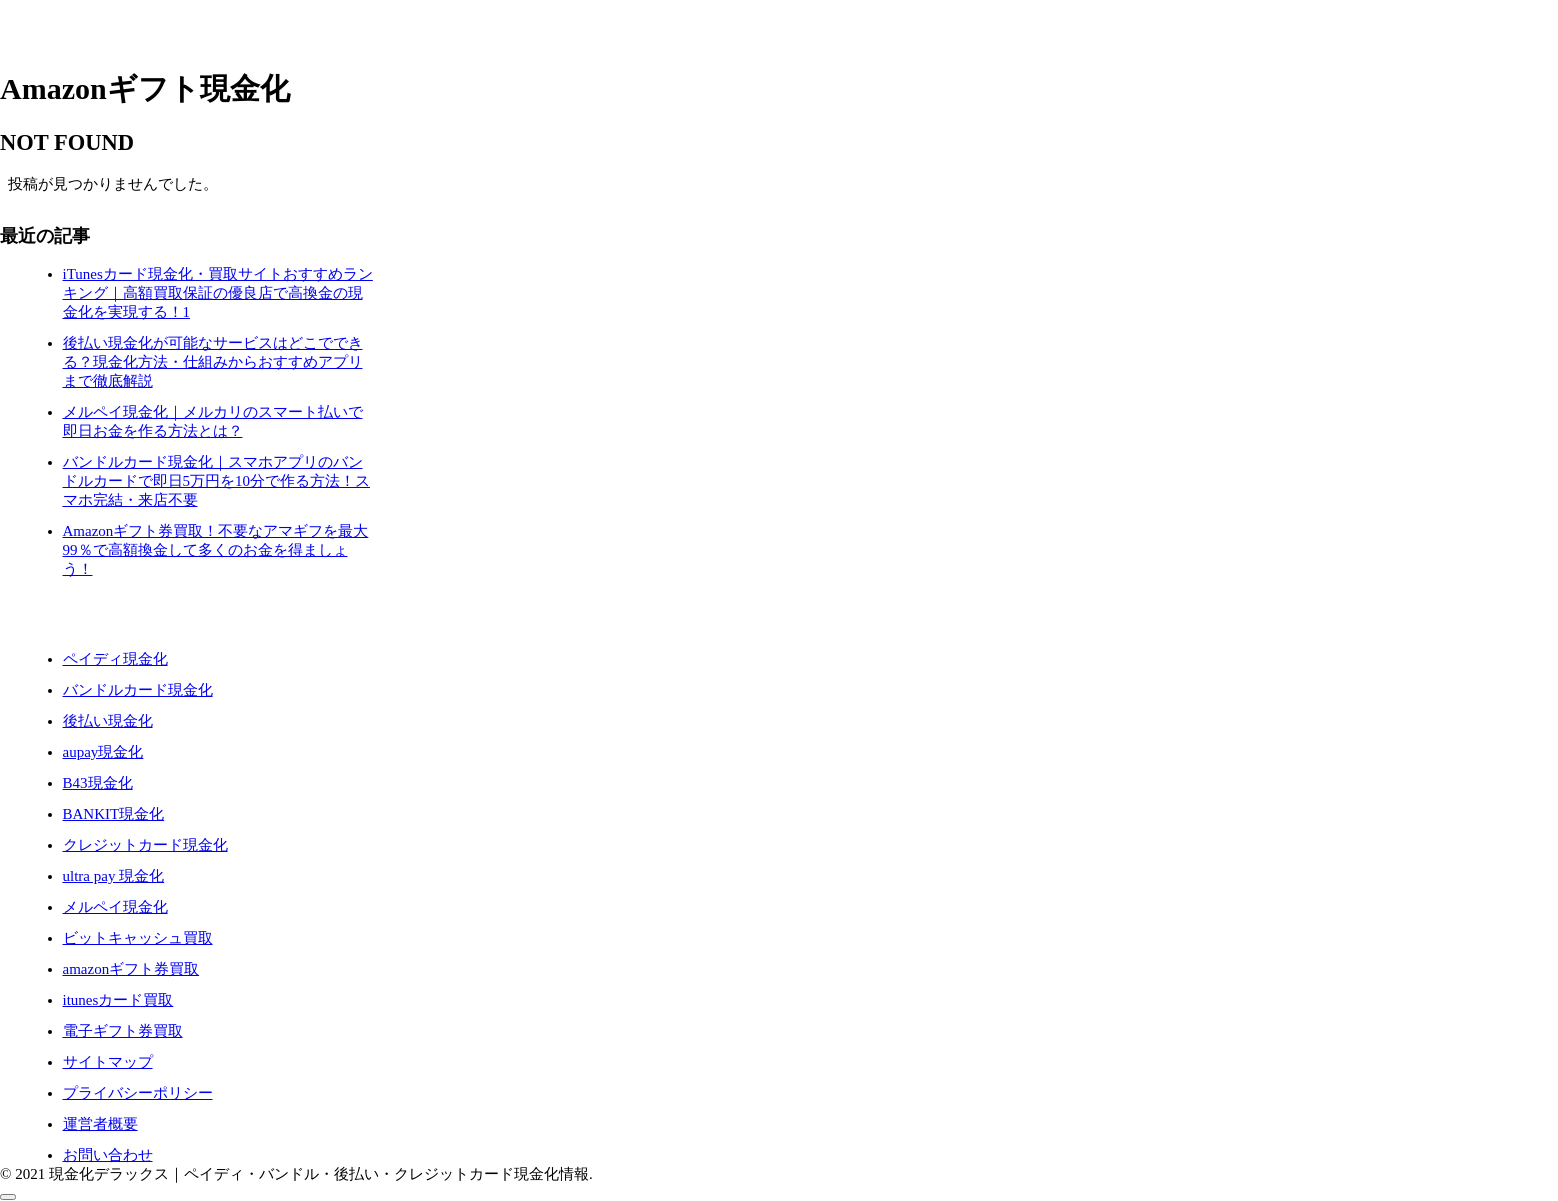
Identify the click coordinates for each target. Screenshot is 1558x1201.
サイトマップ (108, 1062)
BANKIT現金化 (114, 814)
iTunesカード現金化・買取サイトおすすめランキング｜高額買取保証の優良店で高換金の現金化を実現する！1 (218, 293)
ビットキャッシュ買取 (138, 938)
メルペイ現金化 (115, 907)
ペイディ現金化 (115, 659)
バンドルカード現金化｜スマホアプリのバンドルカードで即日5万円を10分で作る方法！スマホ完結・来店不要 (217, 481)
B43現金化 (98, 783)
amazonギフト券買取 (131, 969)
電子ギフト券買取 (123, 1031)
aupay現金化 (103, 752)
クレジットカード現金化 (145, 845)
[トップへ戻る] (8, 1197)
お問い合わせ (108, 1155)
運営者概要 (100, 1124)
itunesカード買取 (118, 1000)
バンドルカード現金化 (138, 690)
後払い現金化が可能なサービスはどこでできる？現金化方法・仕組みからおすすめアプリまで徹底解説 (213, 362)
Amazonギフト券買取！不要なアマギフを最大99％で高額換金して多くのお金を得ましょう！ (216, 550)
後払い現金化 (108, 721)
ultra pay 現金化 (114, 876)
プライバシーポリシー (138, 1093)
